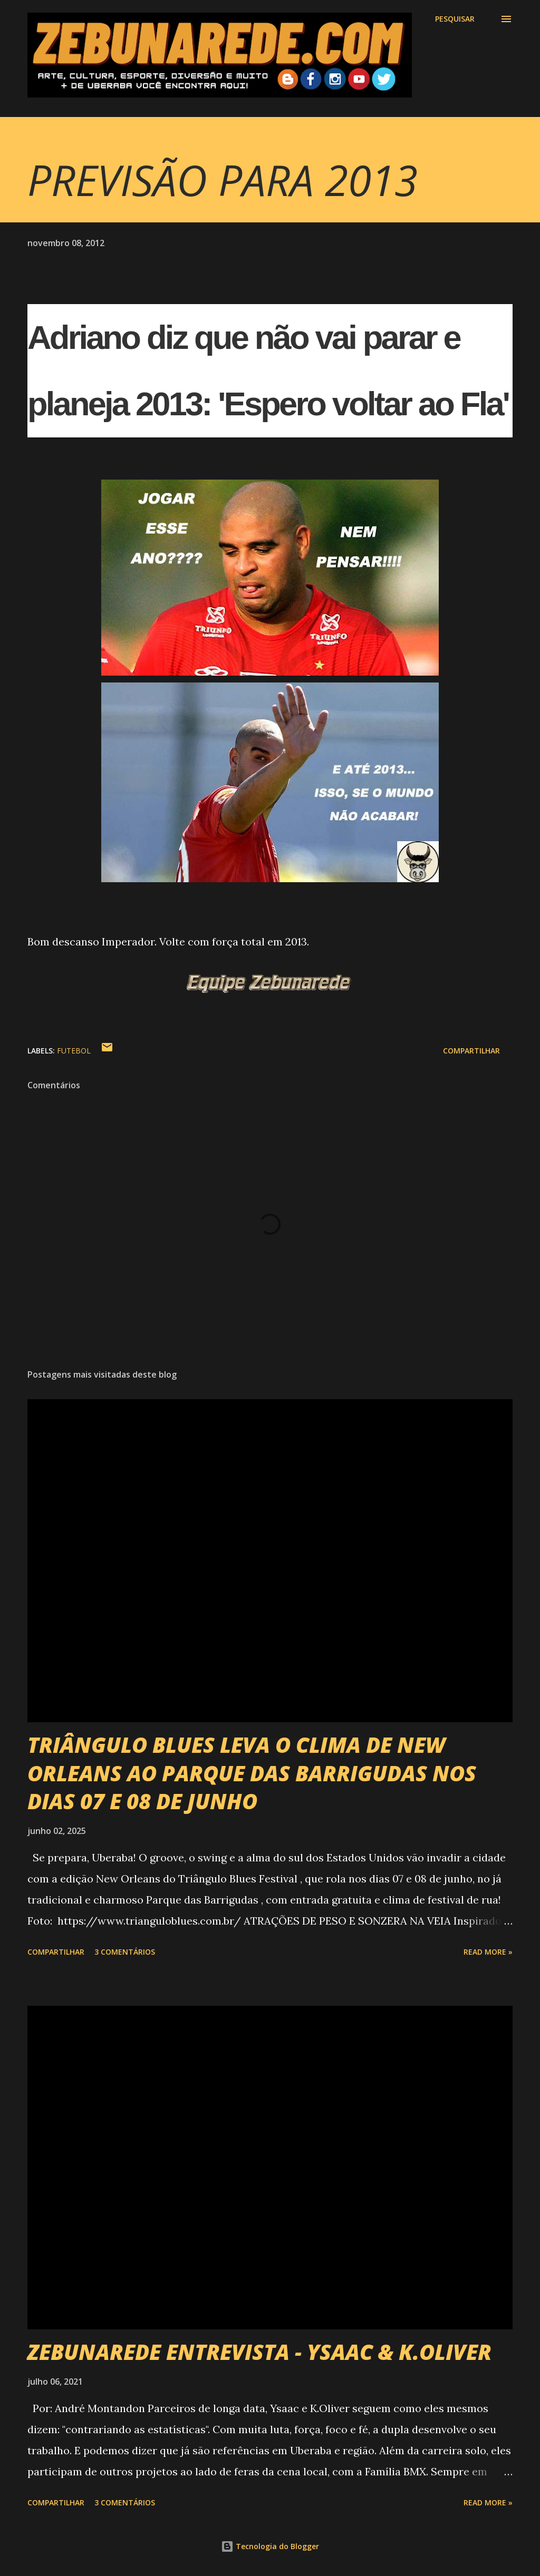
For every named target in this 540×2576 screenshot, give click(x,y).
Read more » (488, 1952)
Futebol (74, 1051)
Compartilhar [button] (471, 1051)
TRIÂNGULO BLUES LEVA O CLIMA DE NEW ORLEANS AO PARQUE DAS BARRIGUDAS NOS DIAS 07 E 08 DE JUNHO (251, 1773)
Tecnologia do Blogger (270, 2546)
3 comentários (124, 1952)
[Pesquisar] (455, 19)
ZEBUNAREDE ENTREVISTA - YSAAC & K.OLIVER (259, 2351)
